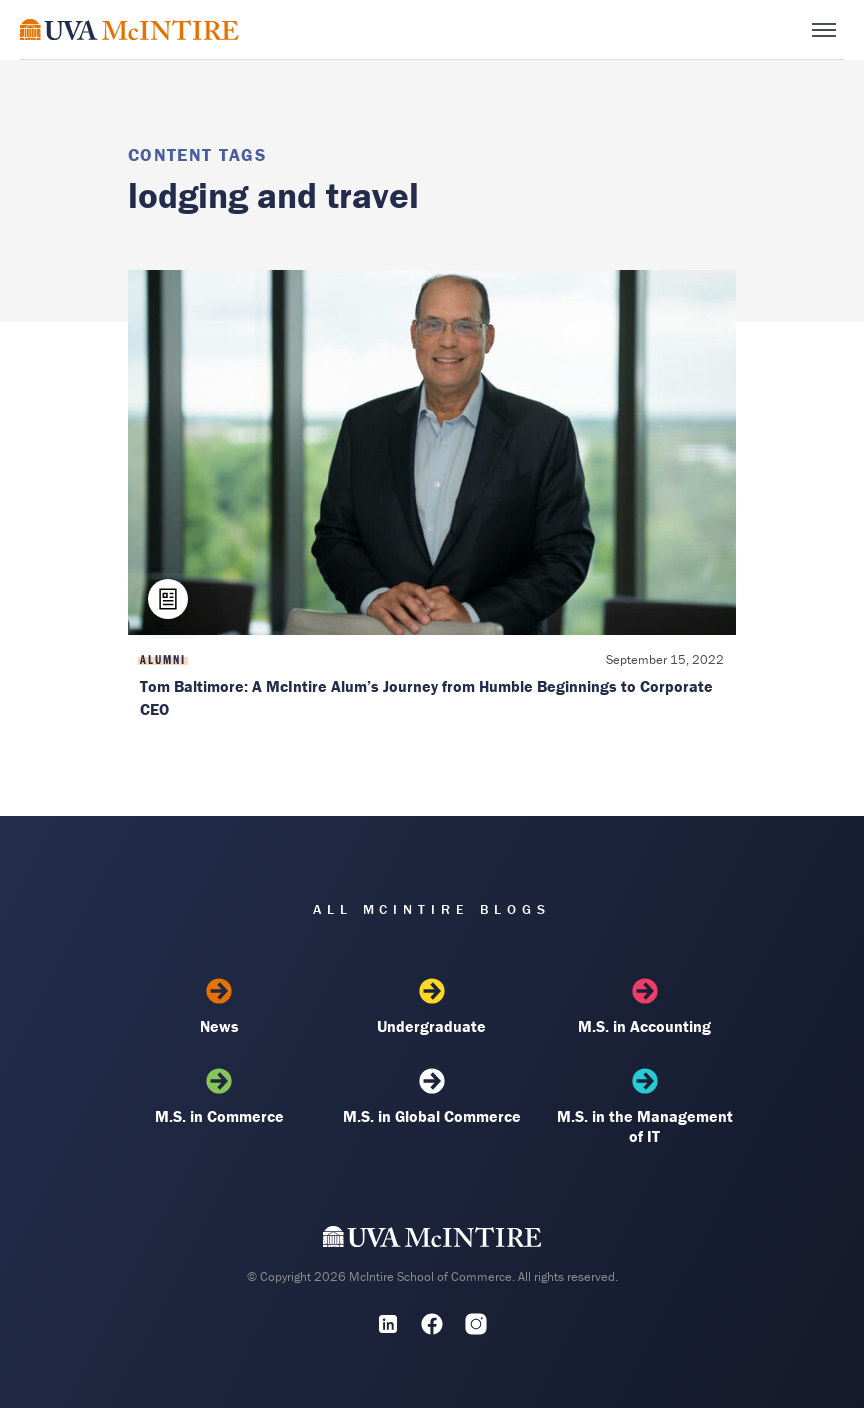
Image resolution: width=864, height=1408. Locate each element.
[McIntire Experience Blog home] (129, 29)
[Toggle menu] (824, 30)
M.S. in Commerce (219, 1097)
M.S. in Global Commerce (432, 1097)
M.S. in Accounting (645, 1007)
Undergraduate (432, 1007)
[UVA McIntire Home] (432, 1241)
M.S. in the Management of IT (645, 1107)
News (219, 1007)
